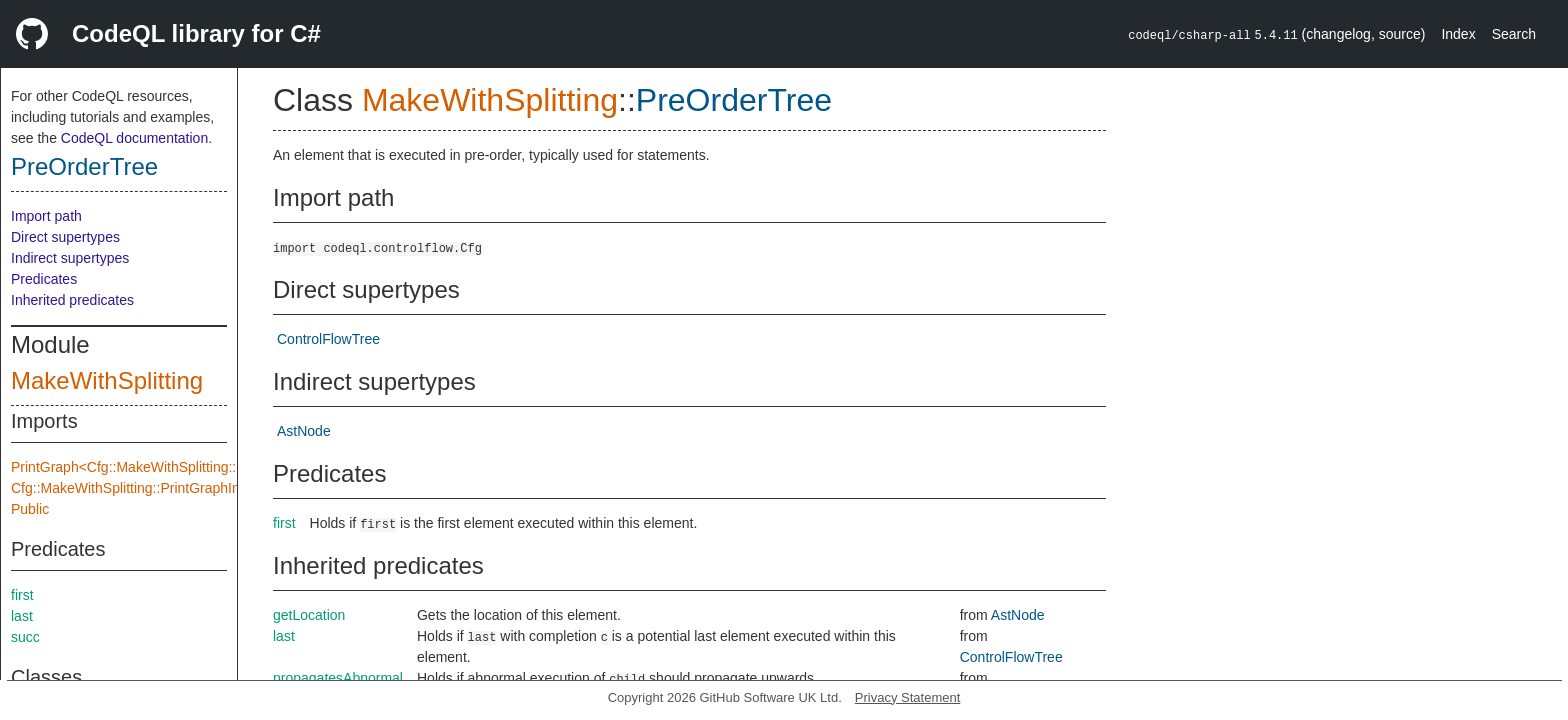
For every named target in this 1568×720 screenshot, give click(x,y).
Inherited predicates (72, 300)
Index (1458, 34)
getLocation (309, 615)
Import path (46, 216)
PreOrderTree (84, 166)
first (22, 595)
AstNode (304, 431)
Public (30, 509)
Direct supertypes (65, 237)
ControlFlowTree (328, 339)
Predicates (44, 279)
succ (25, 637)
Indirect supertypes (70, 258)
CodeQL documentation (134, 138)
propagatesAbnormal (338, 678)
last (22, 616)
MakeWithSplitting (107, 380)
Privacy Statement (908, 697)
